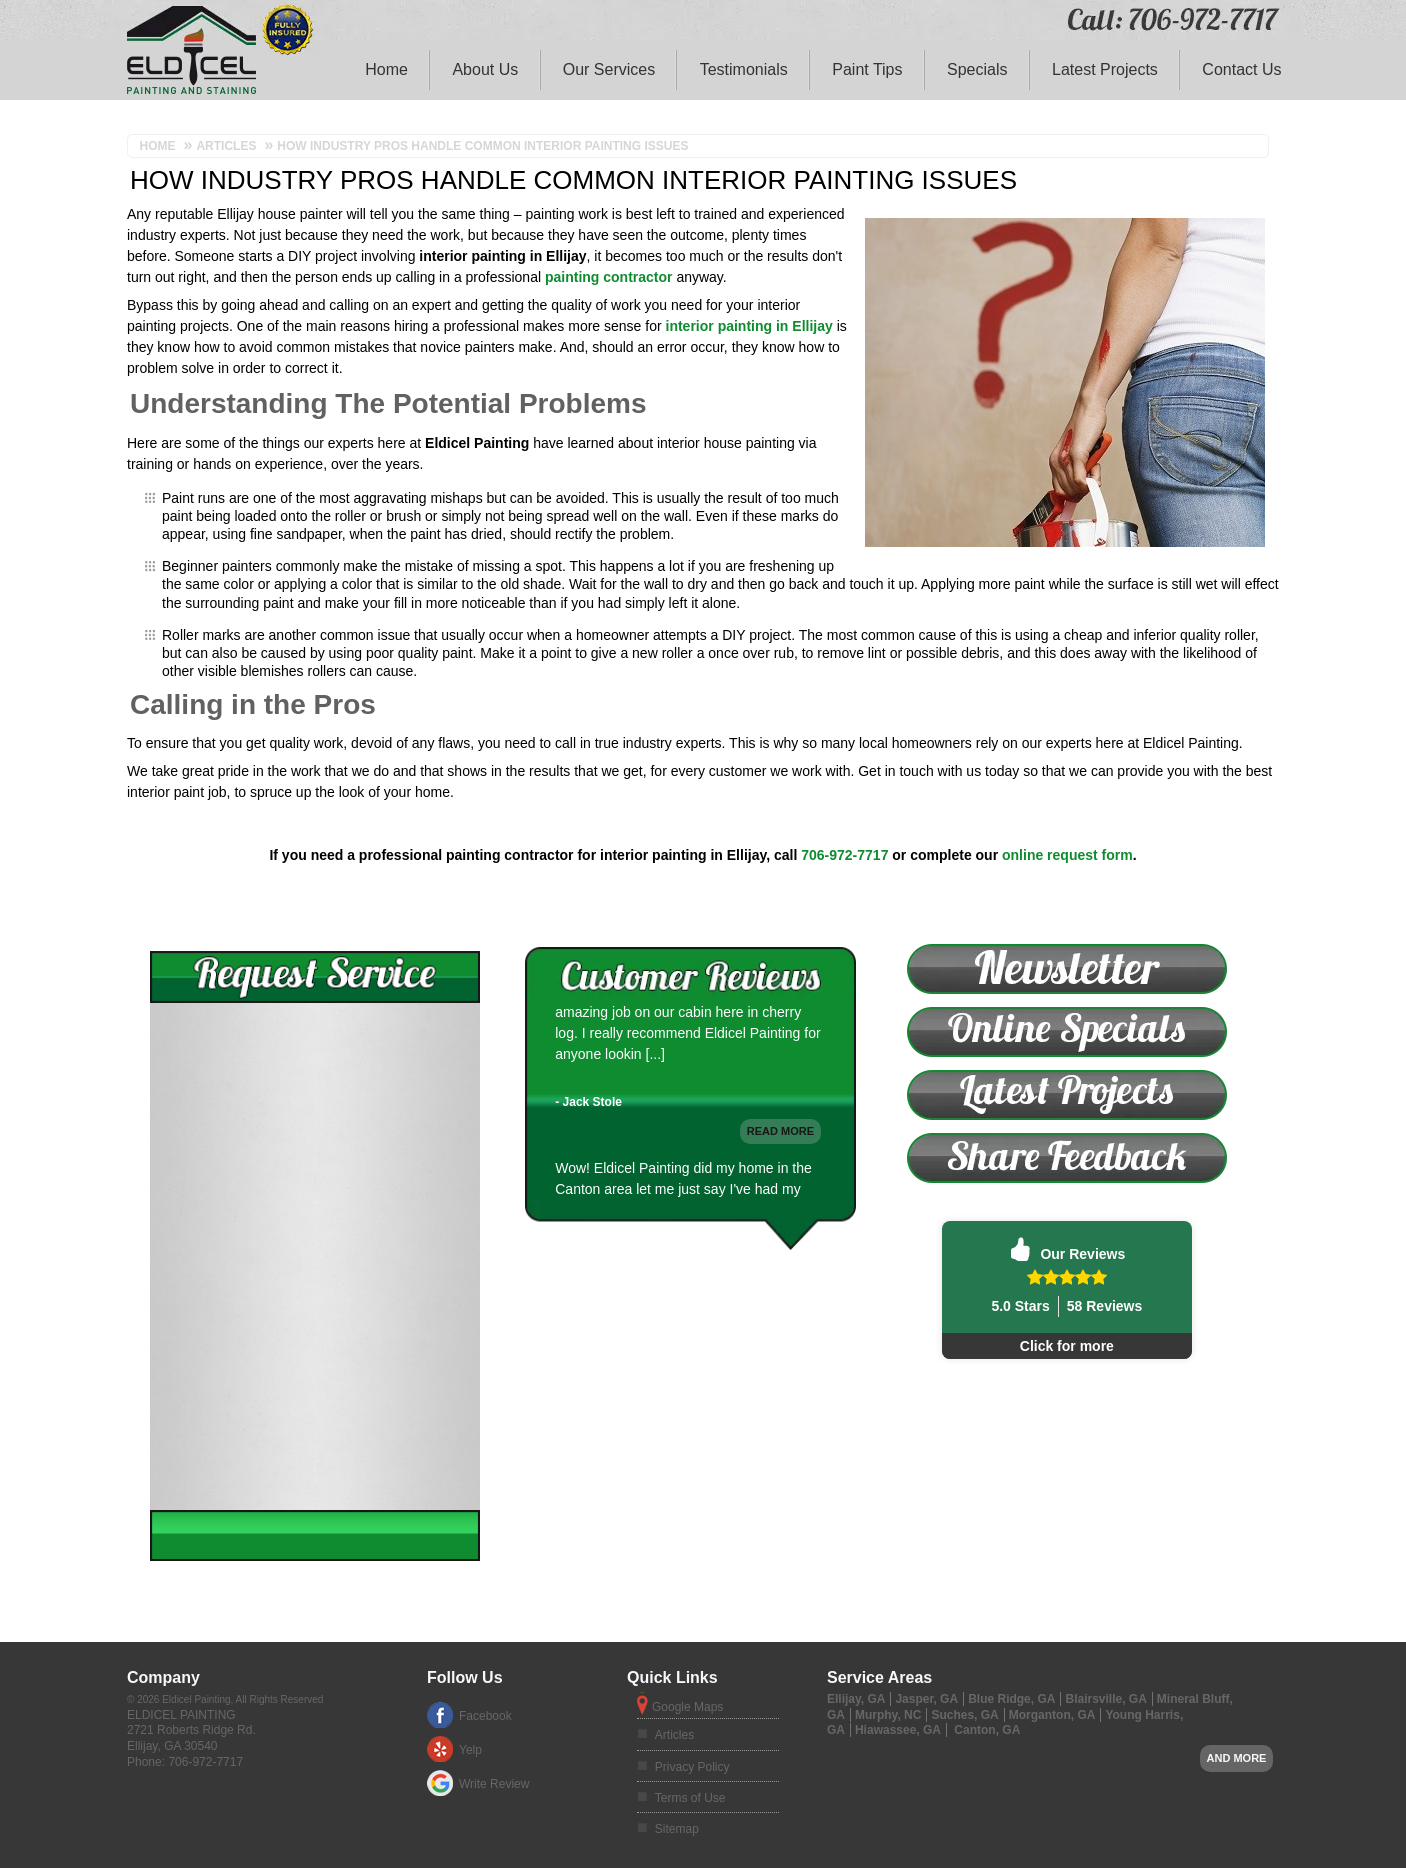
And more (1237, 1758)
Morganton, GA (1052, 1715)
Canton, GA (987, 1730)
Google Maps (687, 1707)
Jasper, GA (926, 1699)
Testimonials (744, 69)
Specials (977, 69)
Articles (674, 1735)
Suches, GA (964, 1715)
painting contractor (609, 277)
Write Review (494, 1784)
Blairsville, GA (1105, 1699)
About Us (485, 69)
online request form (1067, 855)
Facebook (485, 1716)
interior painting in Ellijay (749, 326)
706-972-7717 (844, 855)
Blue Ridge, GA (1011, 1699)
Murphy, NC (888, 1715)
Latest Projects (1105, 69)
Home (386, 69)
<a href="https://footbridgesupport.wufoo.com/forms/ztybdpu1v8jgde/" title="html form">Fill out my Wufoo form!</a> (315, 1256)
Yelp (470, 1750)
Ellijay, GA (856, 1699)
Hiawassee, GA (898, 1730)
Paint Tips (867, 69)
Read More (780, 1179)
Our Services (609, 69)
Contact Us (1241, 69)
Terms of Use (690, 1798)
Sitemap (677, 1829)
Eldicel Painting (181, 1715)
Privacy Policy (692, 1767)
